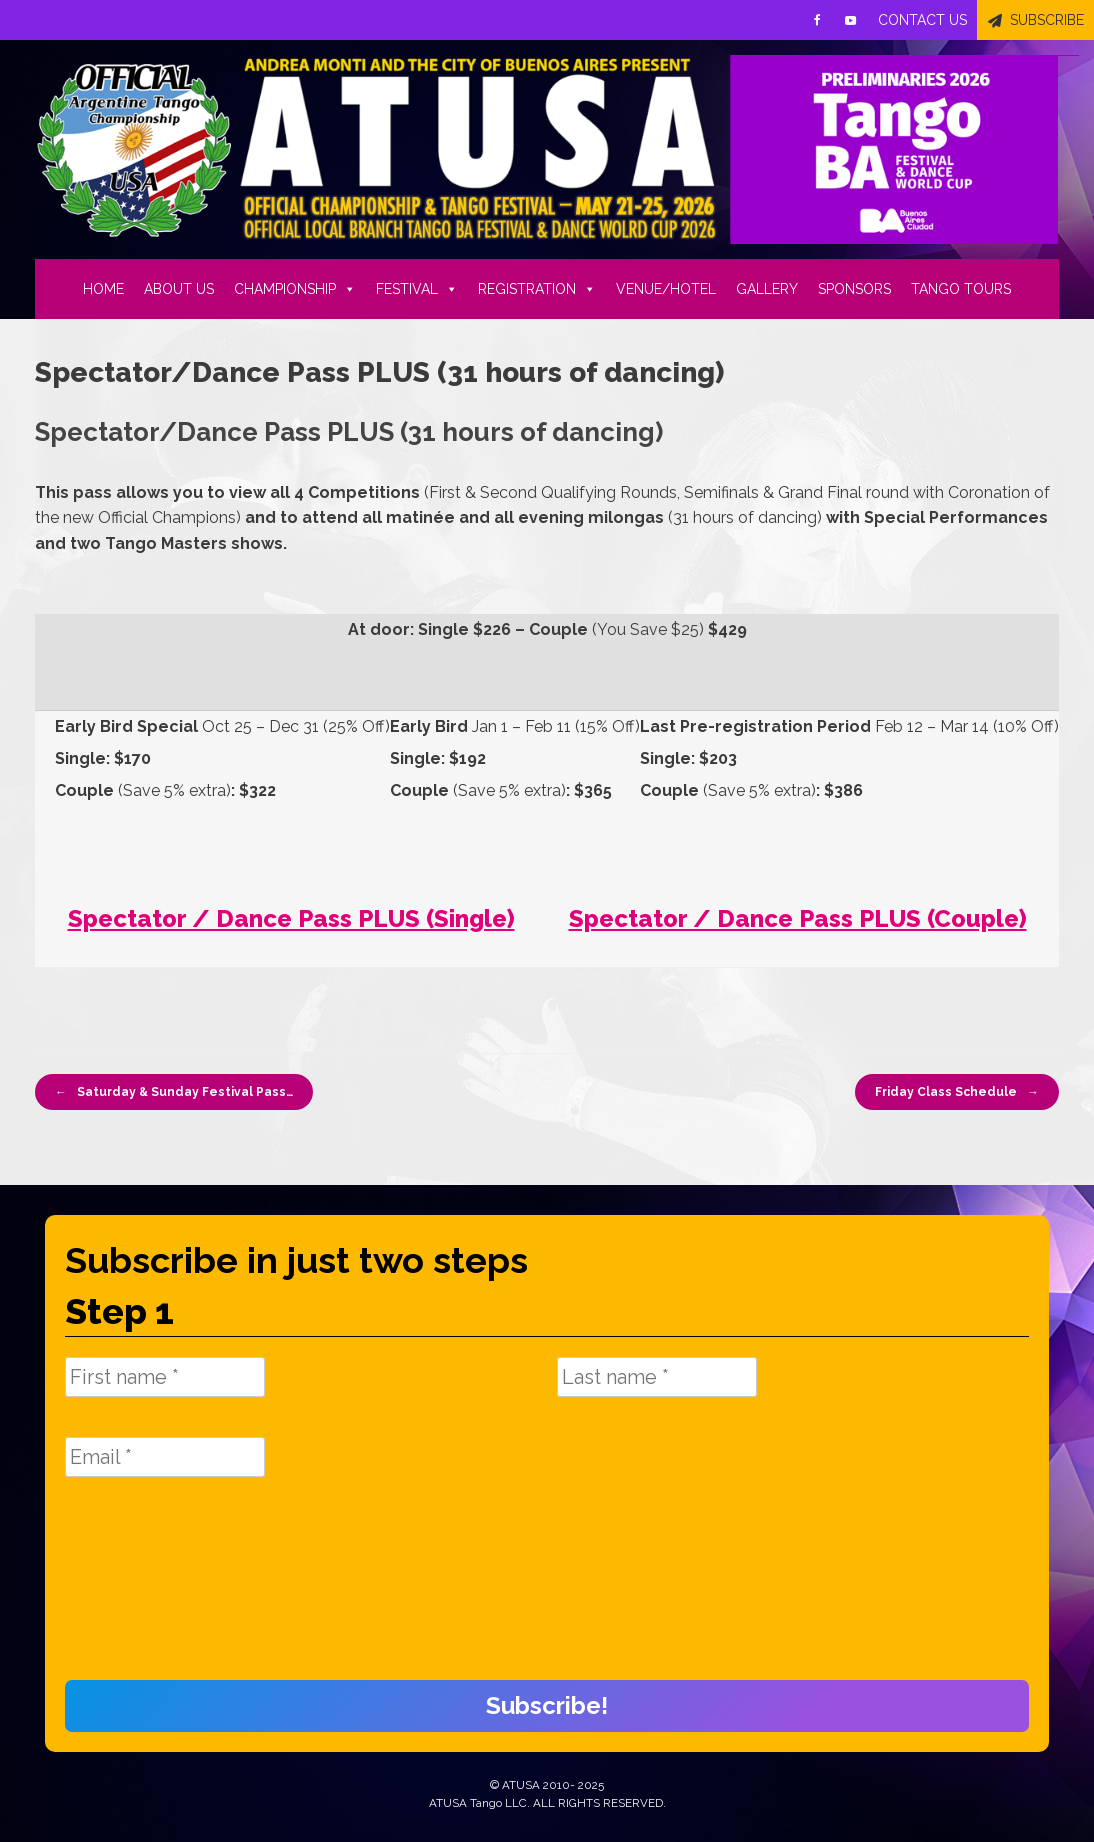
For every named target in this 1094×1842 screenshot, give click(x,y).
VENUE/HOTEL (666, 289)
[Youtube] (851, 20)
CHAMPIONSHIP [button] (295, 289)
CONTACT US (922, 20)
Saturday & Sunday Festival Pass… (174, 1092)
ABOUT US (179, 289)
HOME (103, 289)
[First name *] (165, 1377)
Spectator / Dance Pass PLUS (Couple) (798, 918)
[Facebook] (817, 20)
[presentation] (147, 1589)
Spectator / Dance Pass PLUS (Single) (291, 918)
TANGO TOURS (961, 289)
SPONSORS (854, 289)
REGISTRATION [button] (537, 289)
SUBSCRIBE (1047, 20)
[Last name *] (657, 1377)
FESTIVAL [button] (417, 289)
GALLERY (767, 289)
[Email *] (165, 1457)
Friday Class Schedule (957, 1092)
